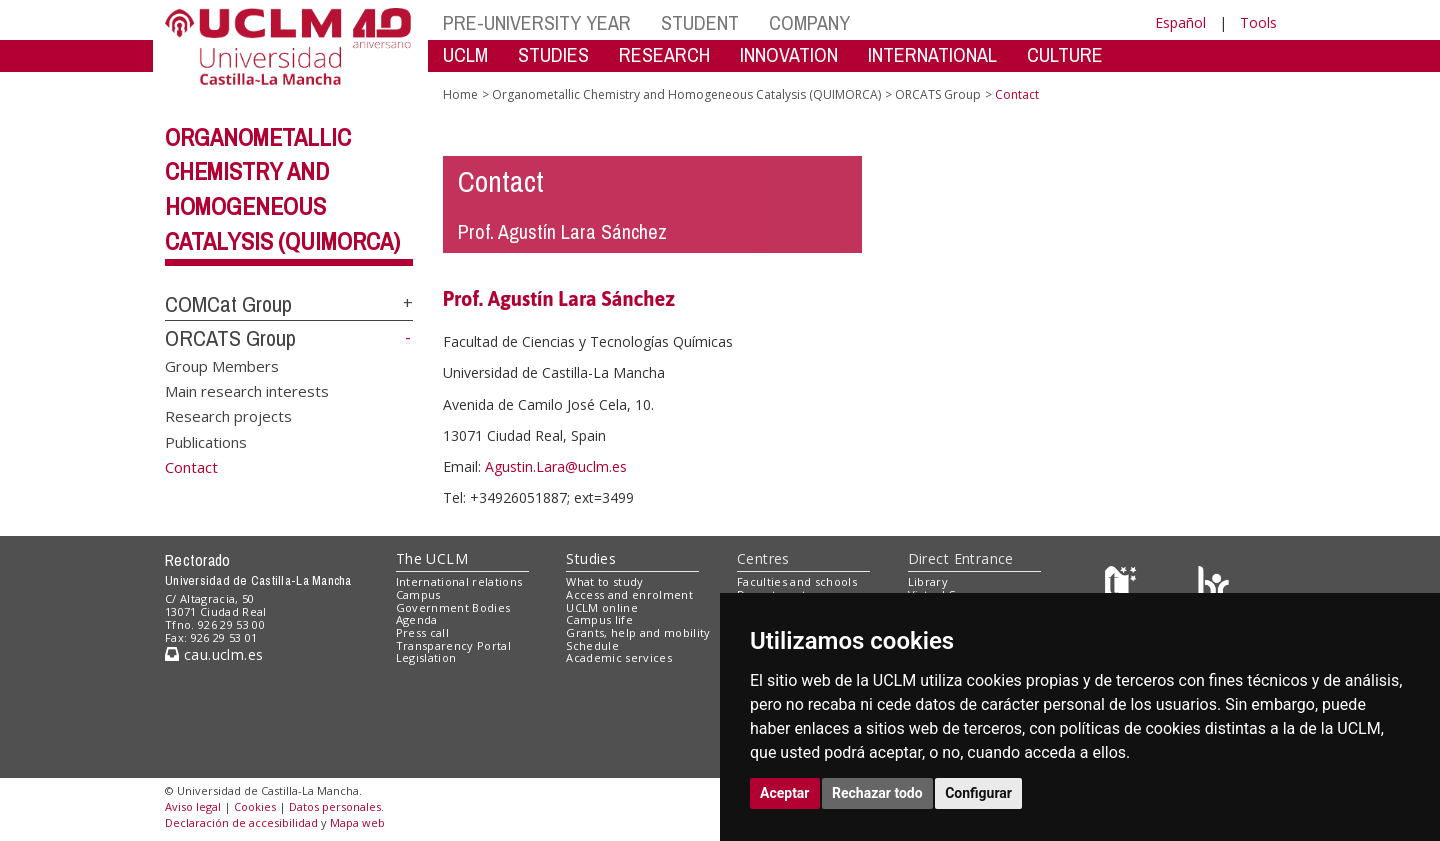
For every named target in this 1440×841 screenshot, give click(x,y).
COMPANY (809, 22)
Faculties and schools (797, 581)
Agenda (417, 619)
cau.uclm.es (214, 654)
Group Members (222, 365)
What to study (604, 581)
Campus (418, 594)
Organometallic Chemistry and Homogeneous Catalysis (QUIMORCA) (686, 94)
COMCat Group (228, 304)
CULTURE (1065, 54)
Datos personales (335, 806)
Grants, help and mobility (638, 632)
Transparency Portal (453, 645)
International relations (459, 581)
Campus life (599, 619)
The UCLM (432, 558)
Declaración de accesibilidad (241, 822)
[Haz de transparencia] (1123, 586)
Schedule (592, 645)
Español (1180, 22)
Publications (206, 441)
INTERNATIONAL (932, 54)
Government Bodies (453, 607)
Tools (1258, 22)
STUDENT (700, 22)
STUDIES (553, 54)
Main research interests (247, 391)
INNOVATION (789, 54)
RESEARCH (664, 54)
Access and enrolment (629, 594)
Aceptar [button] (785, 793)
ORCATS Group (230, 338)
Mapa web (357, 822)
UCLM (465, 54)
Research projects (228, 416)
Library (928, 581)
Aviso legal (193, 806)
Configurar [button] (978, 793)
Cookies (255, 806)
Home (460, 94)
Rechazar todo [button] (877, 793)
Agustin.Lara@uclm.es (556, 466)
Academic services (619, 657)
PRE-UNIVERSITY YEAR (537, 22)
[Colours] (1213, 586)
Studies (591, 558)
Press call (422, 632)
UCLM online (602, 607)
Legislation (426, 657)
